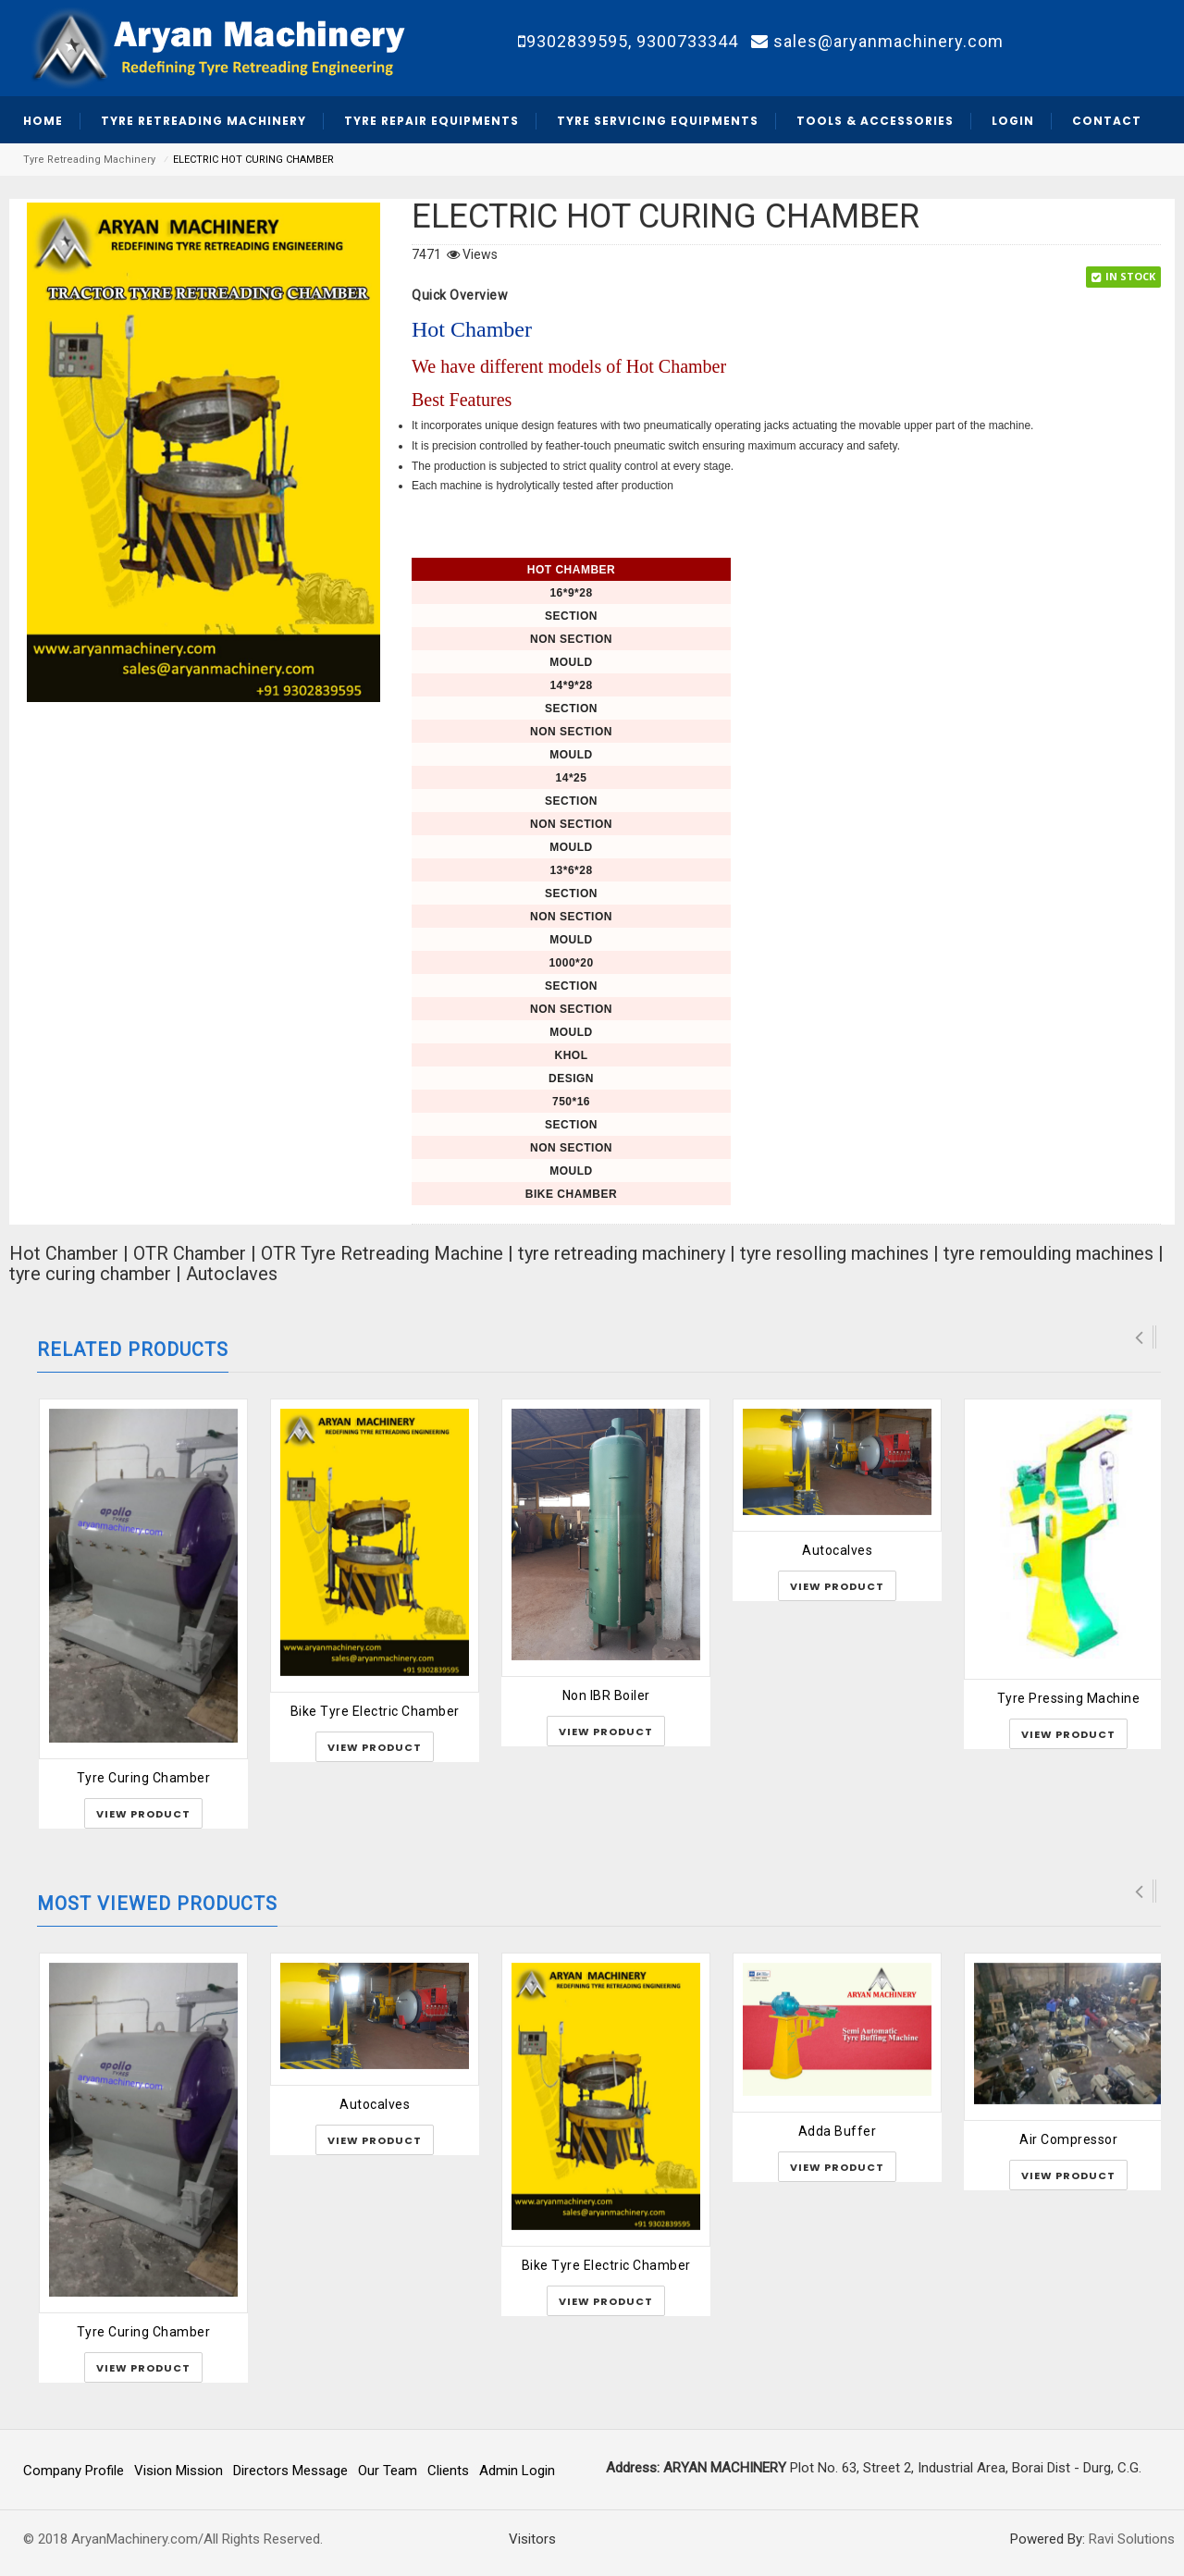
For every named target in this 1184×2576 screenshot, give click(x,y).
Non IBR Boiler (606, 1695)
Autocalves (837, 1550)
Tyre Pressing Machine (1069, 1698)
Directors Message (290, 2470)
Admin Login (517, 2470)
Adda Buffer (837, 2131)
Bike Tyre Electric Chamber (375, 1711)
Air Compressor (1068, 2139)
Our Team (387, 2470)
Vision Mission (178, 2470)
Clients (448, 2470)
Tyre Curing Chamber (144, 1777)
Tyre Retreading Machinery (89, 160)
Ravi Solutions (1132, 2539)
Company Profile (73, 2470)
